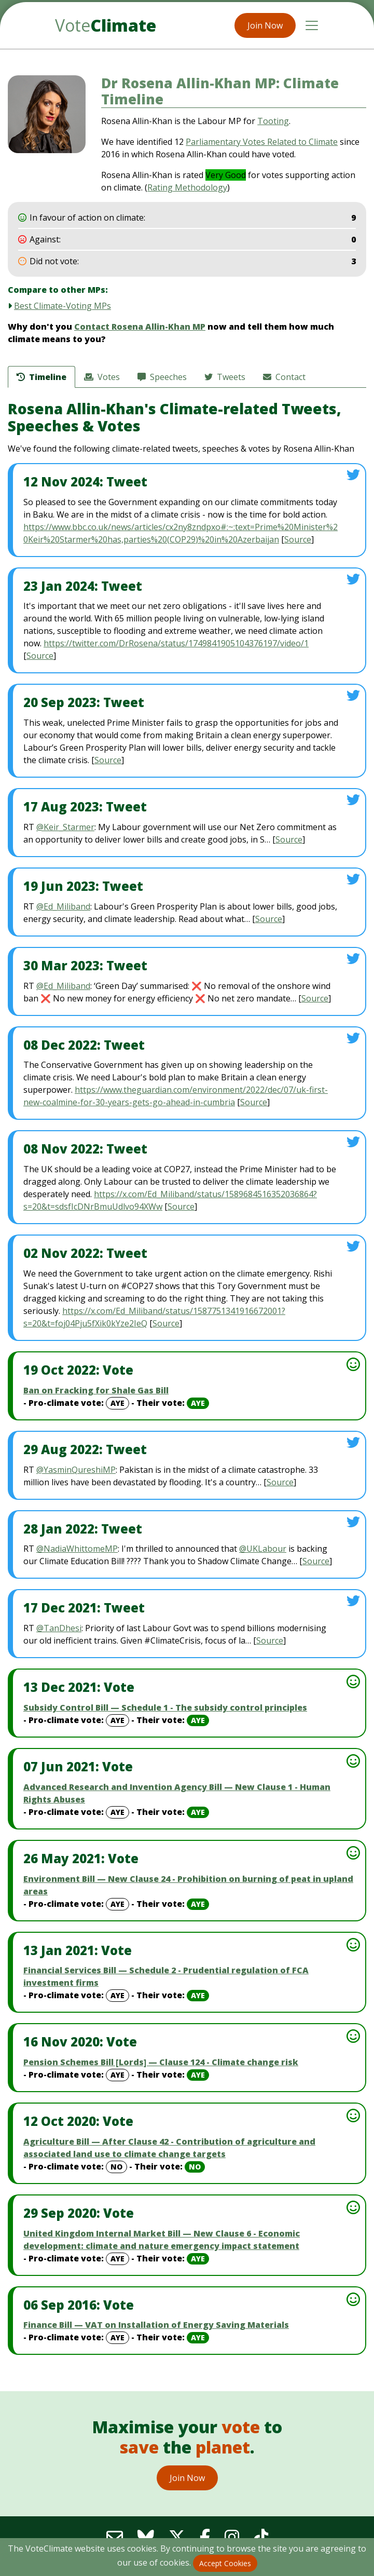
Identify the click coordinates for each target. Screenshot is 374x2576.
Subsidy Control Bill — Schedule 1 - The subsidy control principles (165, 1707)
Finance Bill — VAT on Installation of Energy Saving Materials (156, 2324)
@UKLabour (262, 1548)
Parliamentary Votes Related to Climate (262, 141)
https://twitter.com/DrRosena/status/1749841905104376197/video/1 (176, 643)
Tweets (224, 377)
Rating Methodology (187, 187)
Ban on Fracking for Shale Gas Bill (96, 1390)
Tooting (273, 121)
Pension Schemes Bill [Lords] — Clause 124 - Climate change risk (160, 2062)
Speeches (162, 377)
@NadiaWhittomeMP (77, 1548)
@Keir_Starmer (65, 827)
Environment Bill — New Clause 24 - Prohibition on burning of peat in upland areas (188, 1885)
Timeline (41, 377)
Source (297, 539)
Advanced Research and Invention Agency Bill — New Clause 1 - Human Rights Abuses (176, 1793)
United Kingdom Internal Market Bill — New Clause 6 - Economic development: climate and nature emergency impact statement (161, 2240)
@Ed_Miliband (63, 906)
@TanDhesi (58, 1628)
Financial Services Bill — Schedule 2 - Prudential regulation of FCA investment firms (166, 1976)
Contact (284, 377)
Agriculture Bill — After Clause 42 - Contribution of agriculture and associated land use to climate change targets (169, 2148)
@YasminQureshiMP (76, 1469)
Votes (102, 377)
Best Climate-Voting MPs (62, 305)
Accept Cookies (225, 2563)
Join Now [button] (265, 25)
